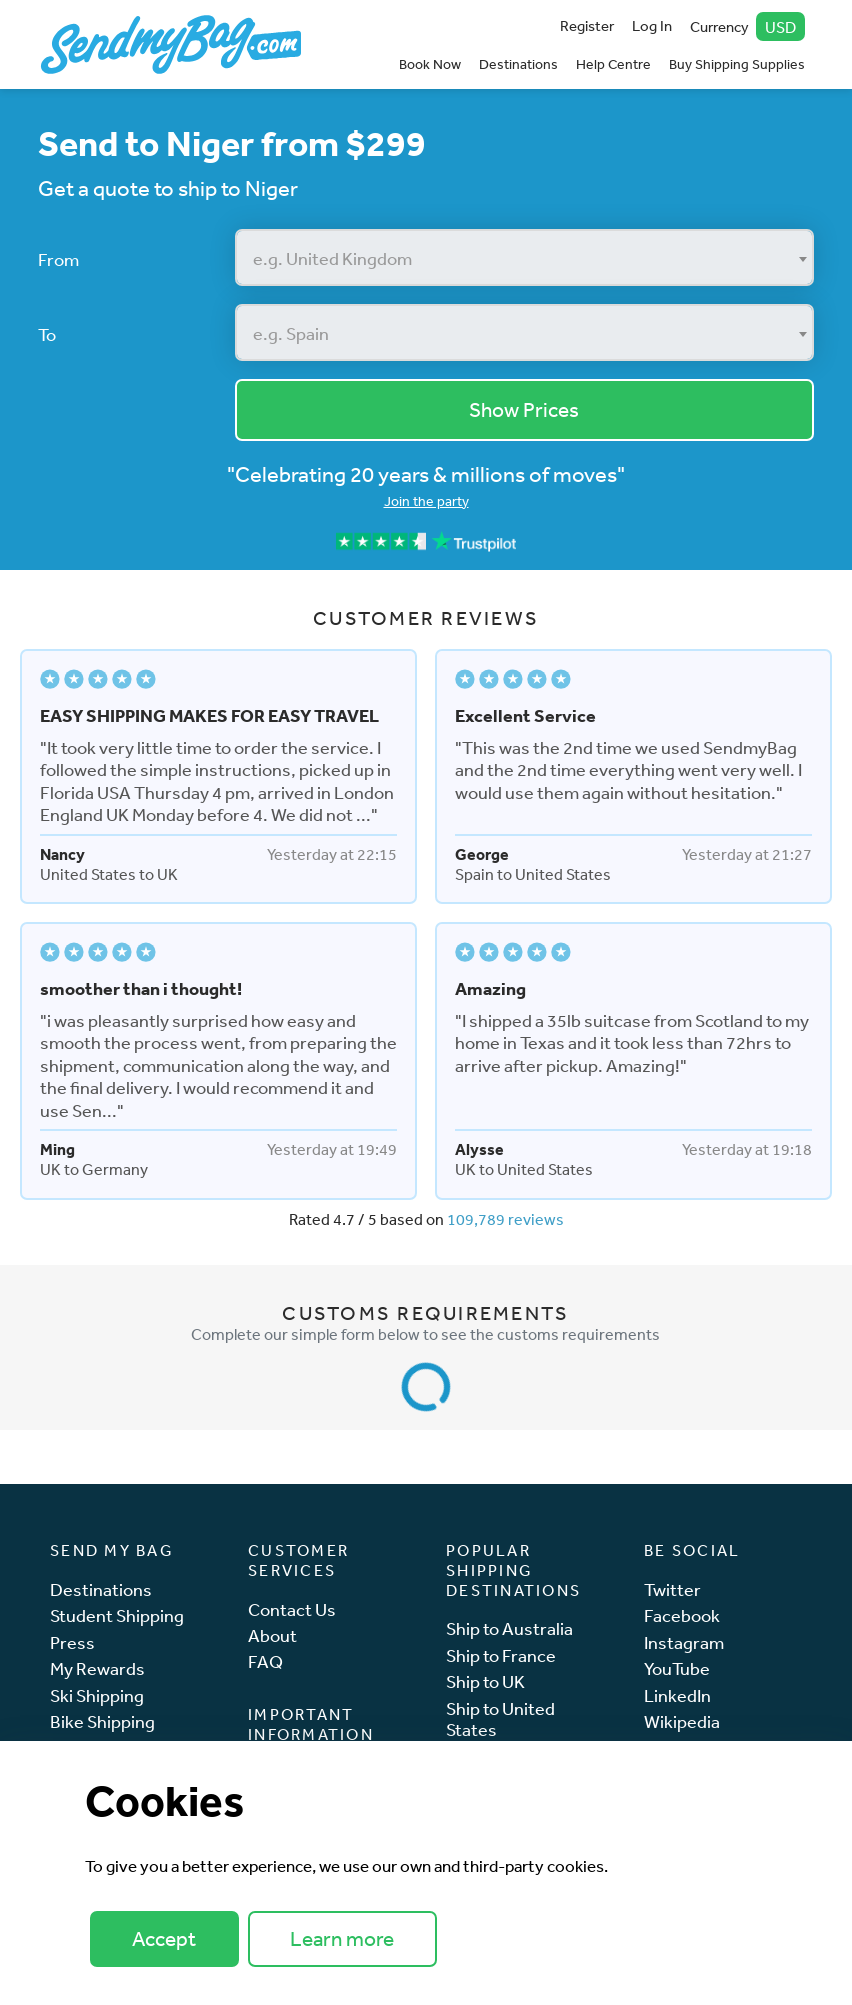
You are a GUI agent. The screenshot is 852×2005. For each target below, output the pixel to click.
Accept (164, 1938)
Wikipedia (682, 1721)
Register (587, 25)
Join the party (426, 501)
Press (72, 1642)
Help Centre (613, 64)
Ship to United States (500, 1719)
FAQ (265, 1661)
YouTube (677, 1668)
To (47, 334)
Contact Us (292, 1609)
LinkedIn (677, 1695)
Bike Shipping (102, 1721)
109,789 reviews (505, 1219)
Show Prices (524, 409)
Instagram (684, 1642)
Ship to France (501, 1655)
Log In (652, 25)
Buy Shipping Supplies (737, 64)
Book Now (430, 64)
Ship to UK (485, 1681)
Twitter (672, 1589)
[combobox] (525, 257)
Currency (748, 26)
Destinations (518, 64)
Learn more (342, 1938)
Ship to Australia (509, 1628)
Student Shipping (117, 1615)
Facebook (682, 1615)
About (272, 1635)
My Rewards (97, 1668)
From (58, 259)
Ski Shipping (97, 1695)
